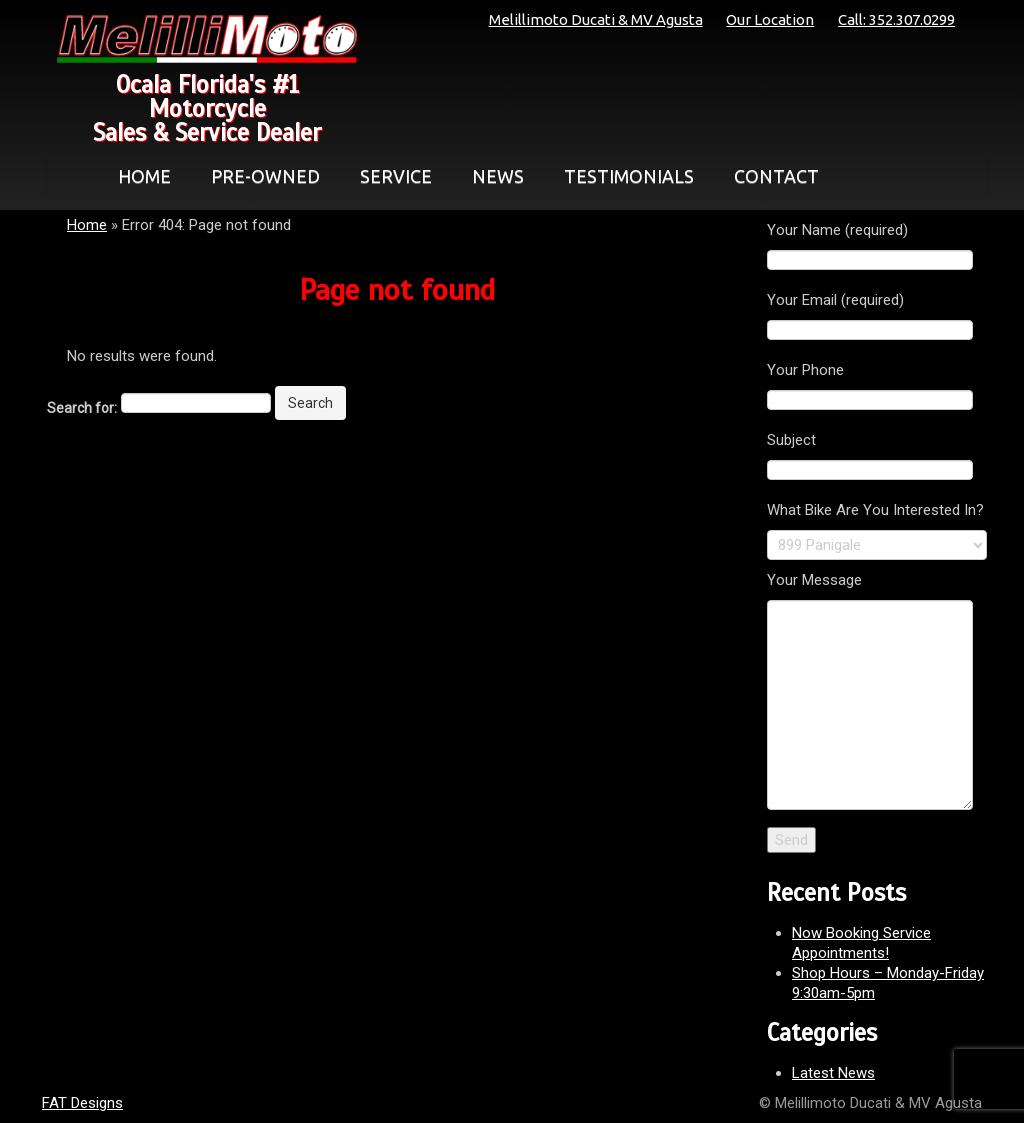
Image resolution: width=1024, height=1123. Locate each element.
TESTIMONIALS (629, 176)
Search (310, 403)
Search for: (82, 408)
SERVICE (396, 176)
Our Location (770, 19)
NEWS (498, 176)
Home (87, 225)
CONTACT (776, 176)
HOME (144, 176)
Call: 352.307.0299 (896, 19)
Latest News (833, 1073)
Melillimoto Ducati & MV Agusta (596, 19)
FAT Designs (82, 1103)
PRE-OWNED (265, 176)
